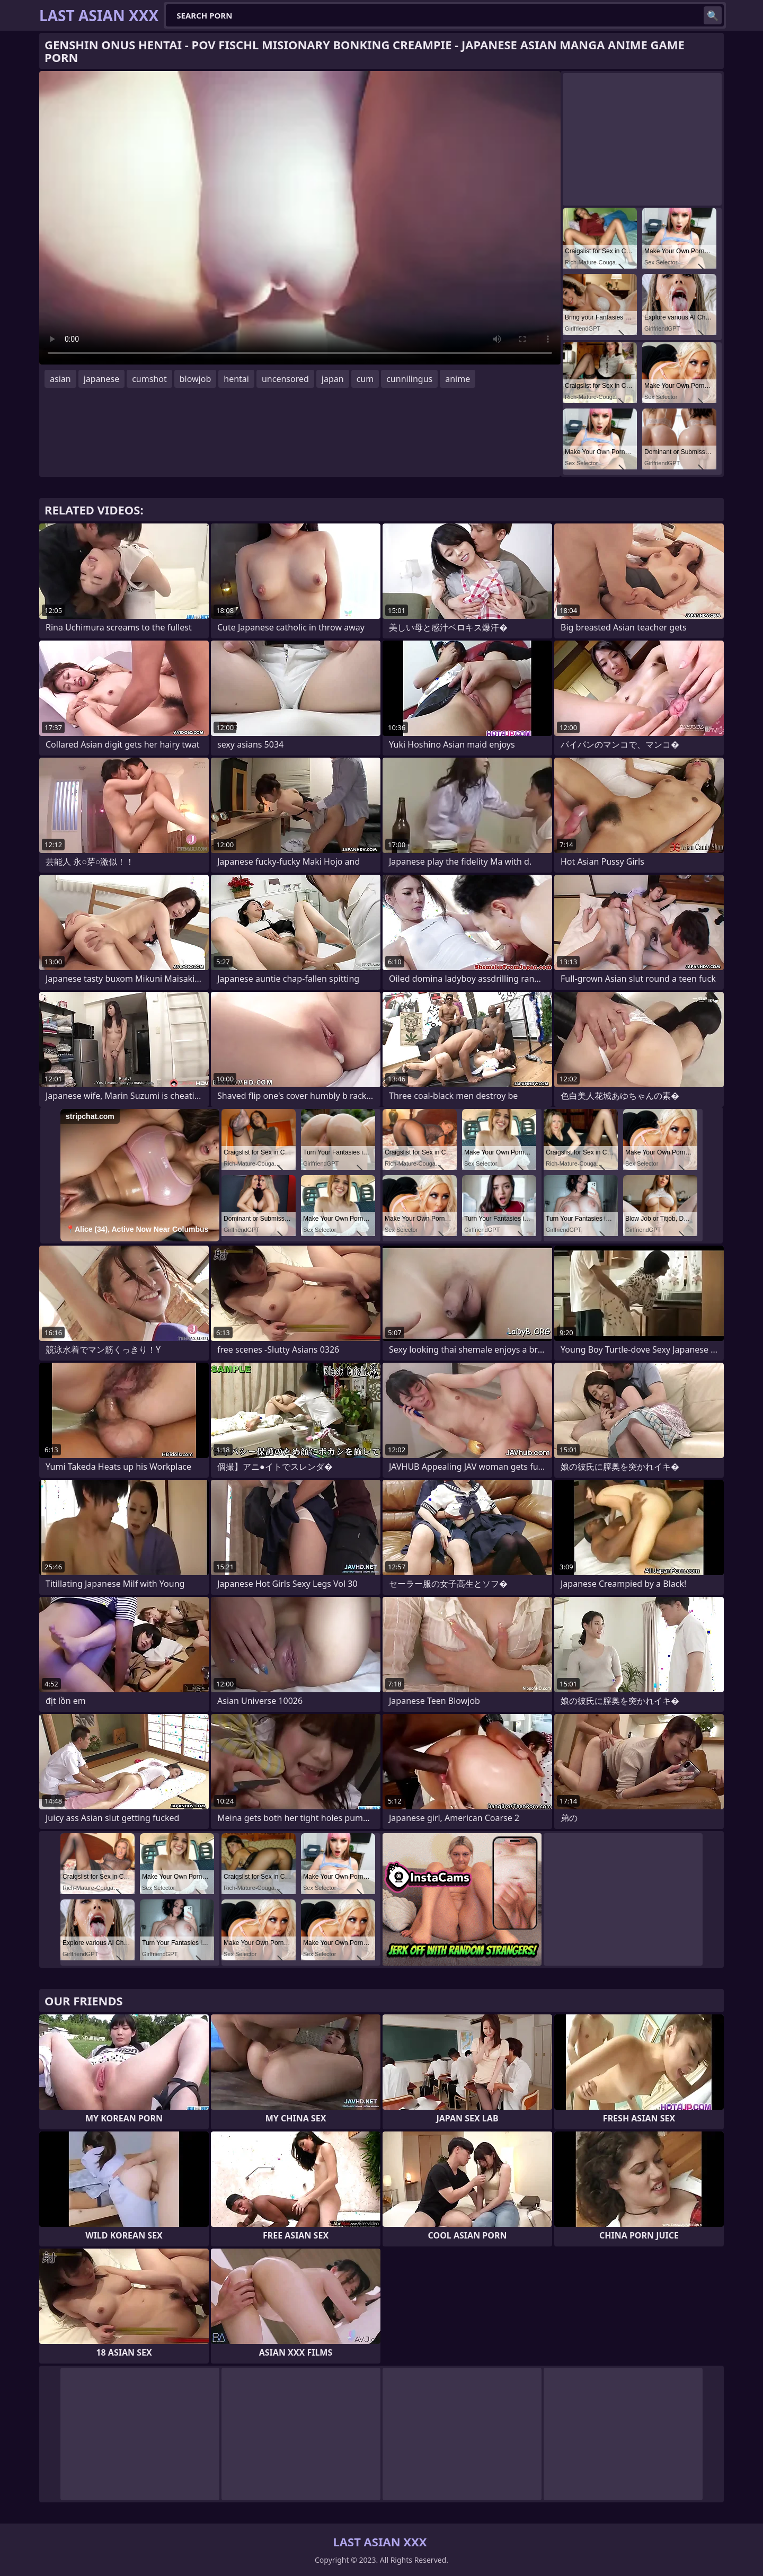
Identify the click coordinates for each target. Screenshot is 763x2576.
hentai (236, 379)
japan (333, 379)
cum (365, 379)
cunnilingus (409, 379)
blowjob (195, 379)
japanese (102, 379)
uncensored (285, 379)
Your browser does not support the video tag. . (300, 218)
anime (457, 379)
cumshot (149, 379)
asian (60, 379)
